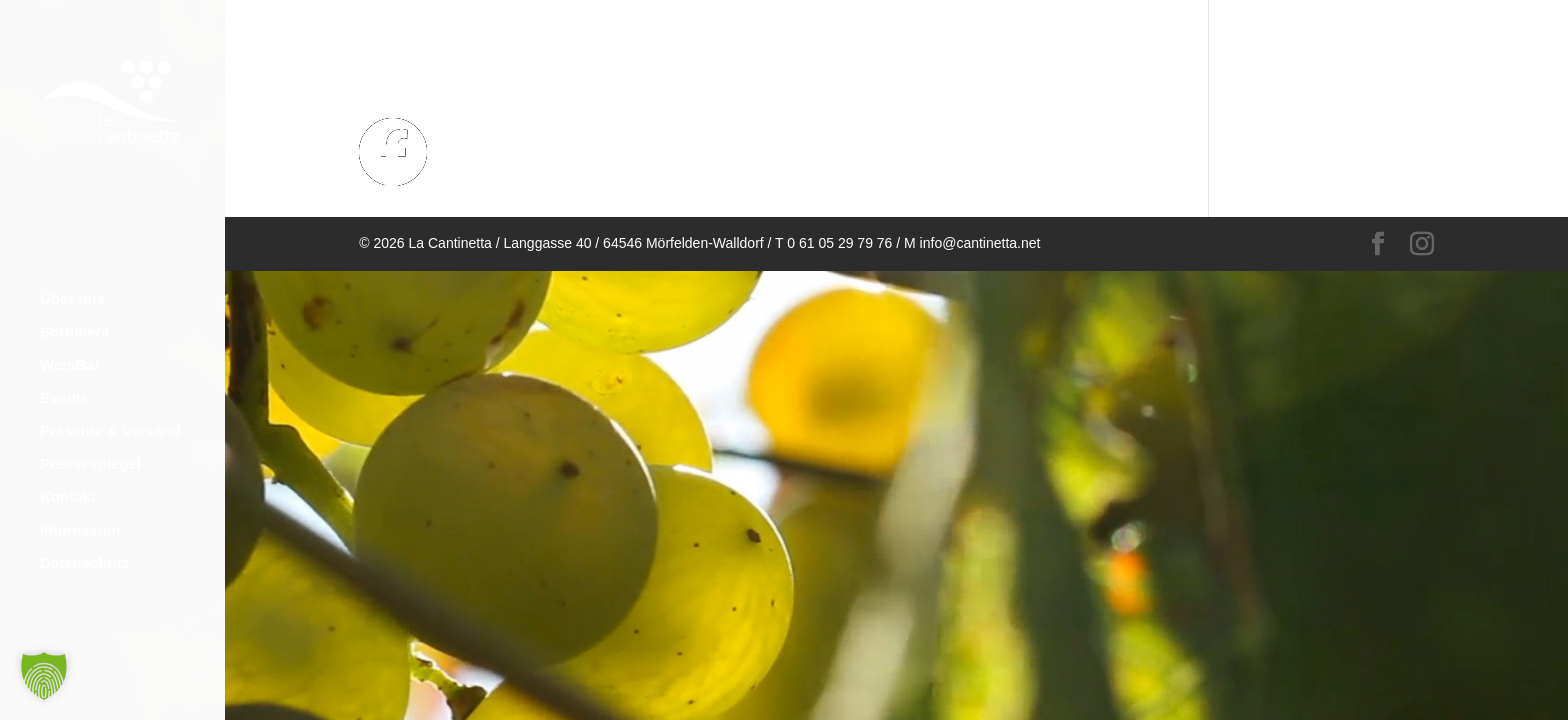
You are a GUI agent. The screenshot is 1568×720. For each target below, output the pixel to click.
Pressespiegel (90, 449)
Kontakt (68, 482)
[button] (44, 676)
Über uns (72, 284)
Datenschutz (84, 548)
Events (64, 383)
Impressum (80, 515)
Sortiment (75, 317)
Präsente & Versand (110, 416)
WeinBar (70, 350)
